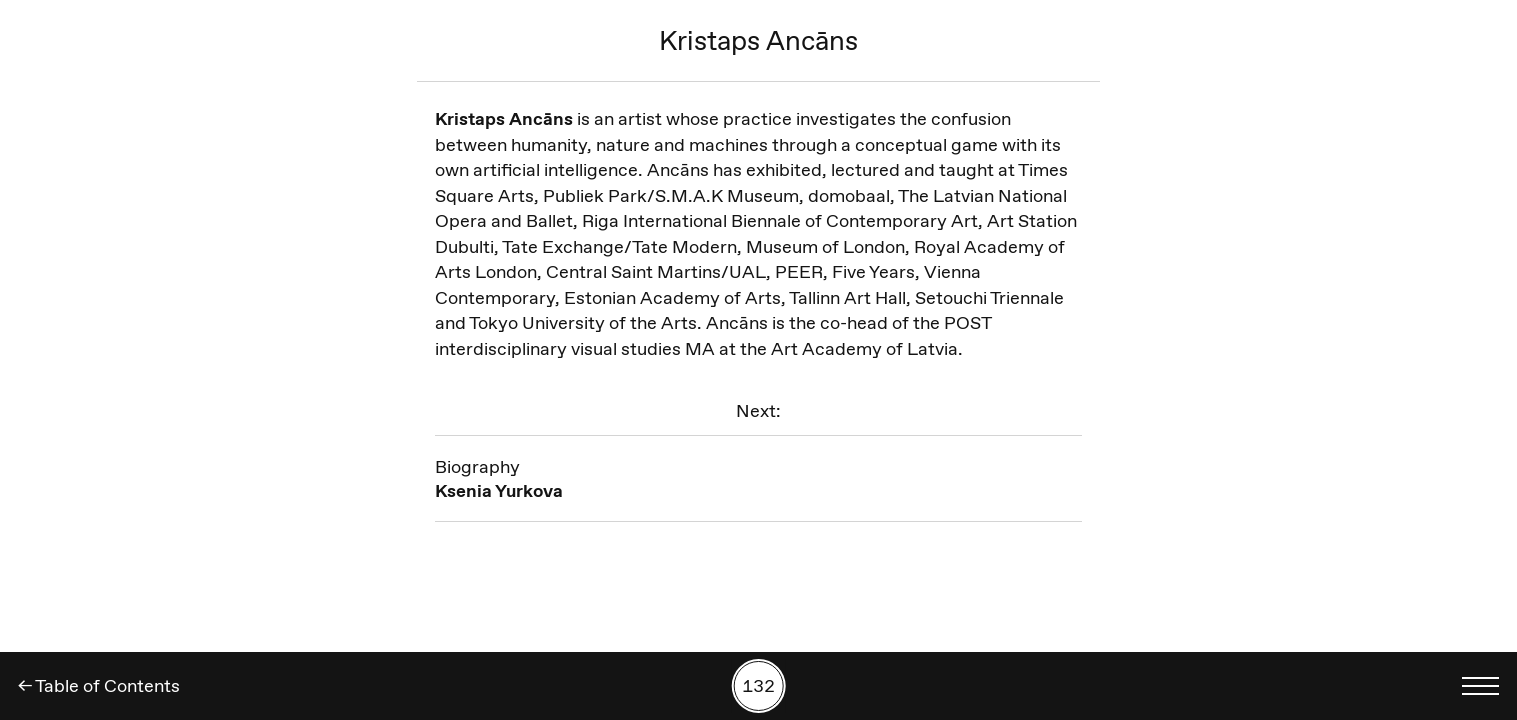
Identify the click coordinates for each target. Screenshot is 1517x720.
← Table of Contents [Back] (99, 686)
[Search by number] (758, 686)
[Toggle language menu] (1480, 686)
